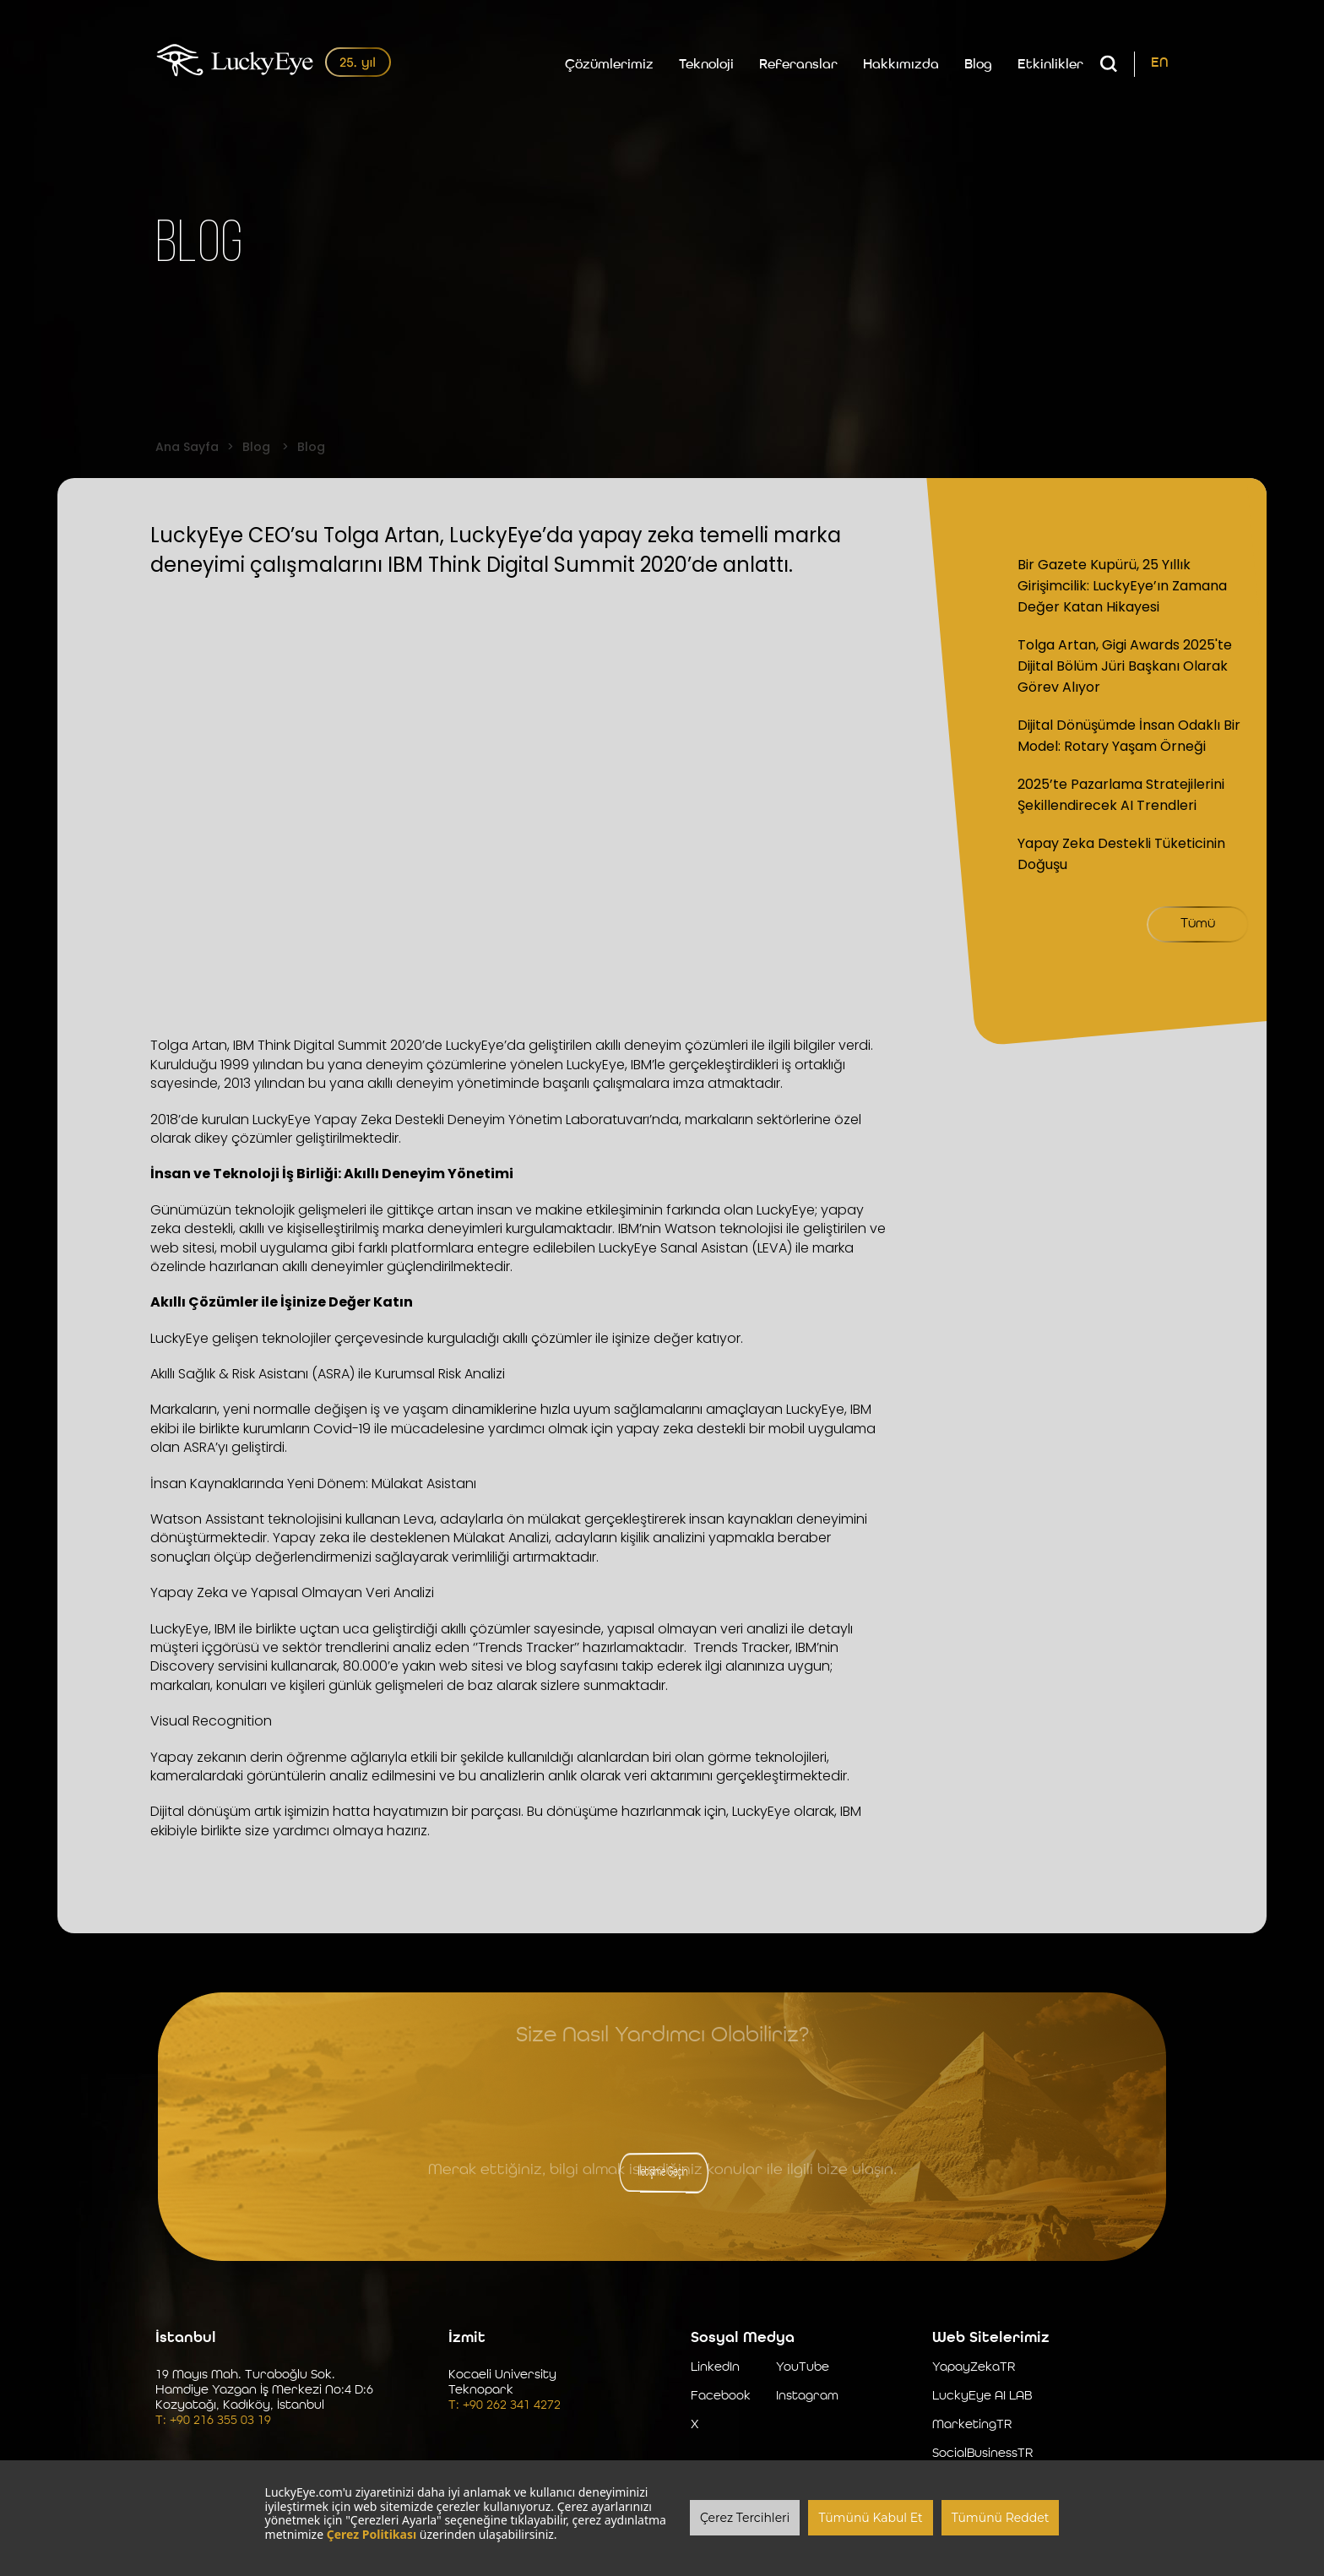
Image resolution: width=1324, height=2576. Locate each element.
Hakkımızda (901, 65)
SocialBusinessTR (982, 2454)
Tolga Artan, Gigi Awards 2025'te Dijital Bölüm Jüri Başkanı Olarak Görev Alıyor (1124, 666)
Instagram (807, 2396)
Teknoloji (706, 65)
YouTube (802, 2367)
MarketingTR (972, 2425)
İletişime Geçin (662, 2172)
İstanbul (185, 2337)
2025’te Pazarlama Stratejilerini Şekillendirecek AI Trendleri (1120, 794)
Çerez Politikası (371, 2534)
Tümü (1197, 924)
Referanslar (798, 65)
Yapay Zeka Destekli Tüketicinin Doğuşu (1121, 854)
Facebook (721, 2396)
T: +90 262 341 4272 (504, 2405)
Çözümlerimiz (609, 65)
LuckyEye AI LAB (982, 2396)
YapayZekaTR (973, 2367)
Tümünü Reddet (1001, 2517)
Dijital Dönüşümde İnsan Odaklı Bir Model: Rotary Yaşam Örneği (1128, 735)
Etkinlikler (1050, 65)
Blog (978, 65)
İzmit (467, 2337)
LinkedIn (715, 2367)
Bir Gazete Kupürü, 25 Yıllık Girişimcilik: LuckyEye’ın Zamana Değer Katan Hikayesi (1122, 586)
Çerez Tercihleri (745, 2517)
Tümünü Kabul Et (870, 2517)
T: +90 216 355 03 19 (213, 2421)
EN (1160, 63)
